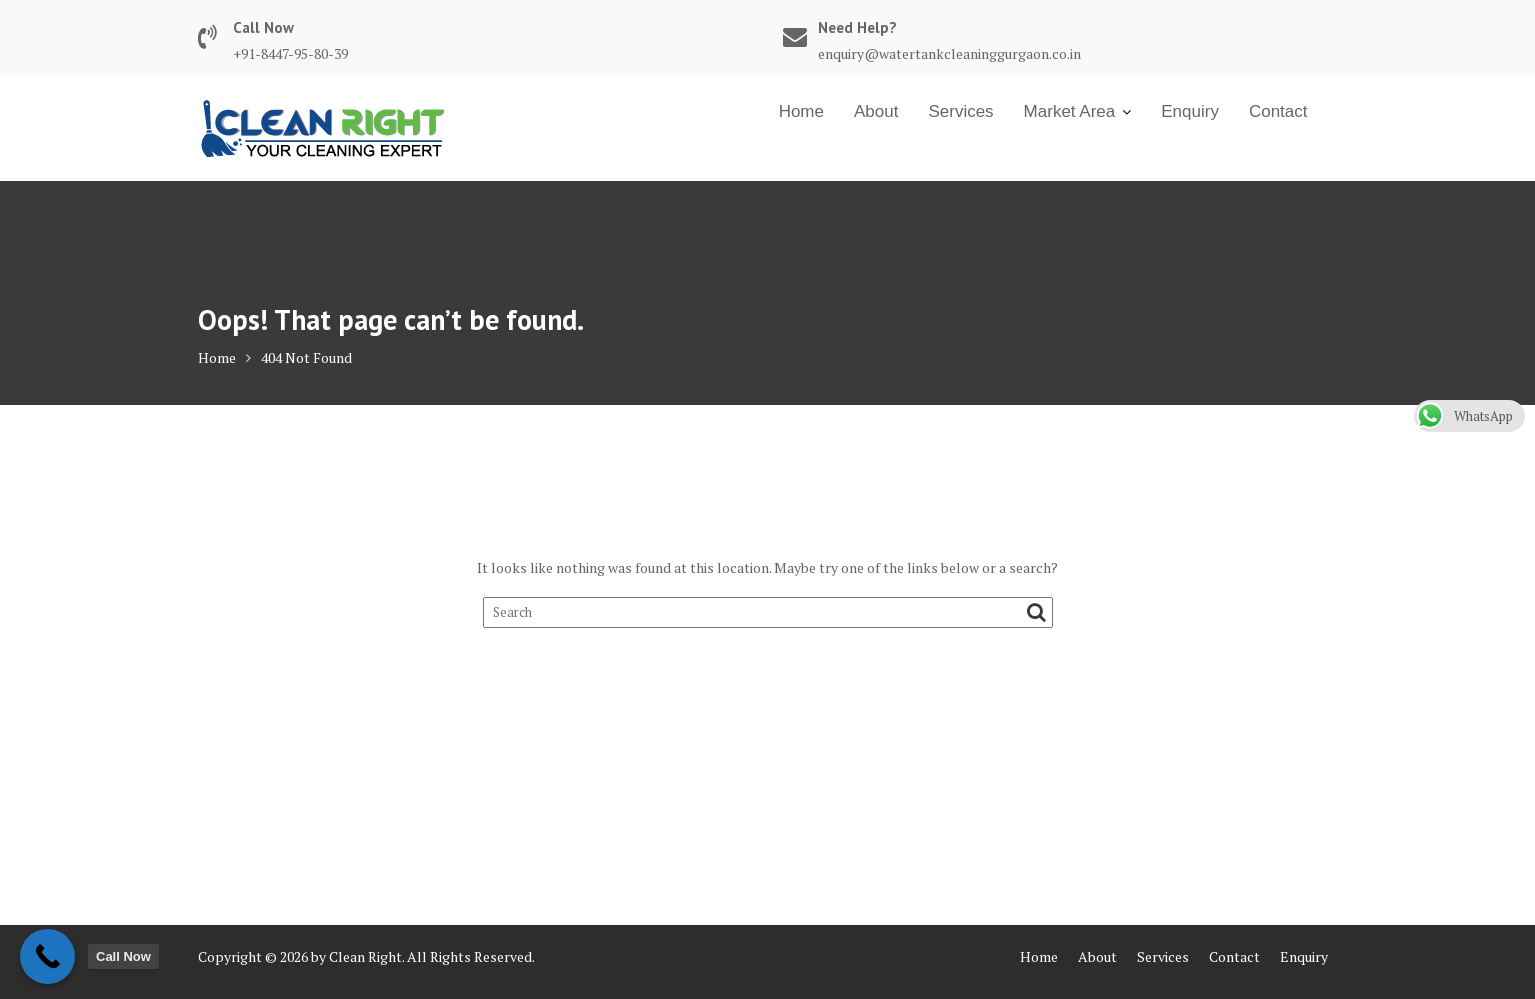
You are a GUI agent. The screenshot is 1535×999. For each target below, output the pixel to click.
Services (960, 111)
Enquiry (1190, 111)
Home (801, 111)
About (876, 111)
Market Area (1070, 111)
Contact (1278, 111)
